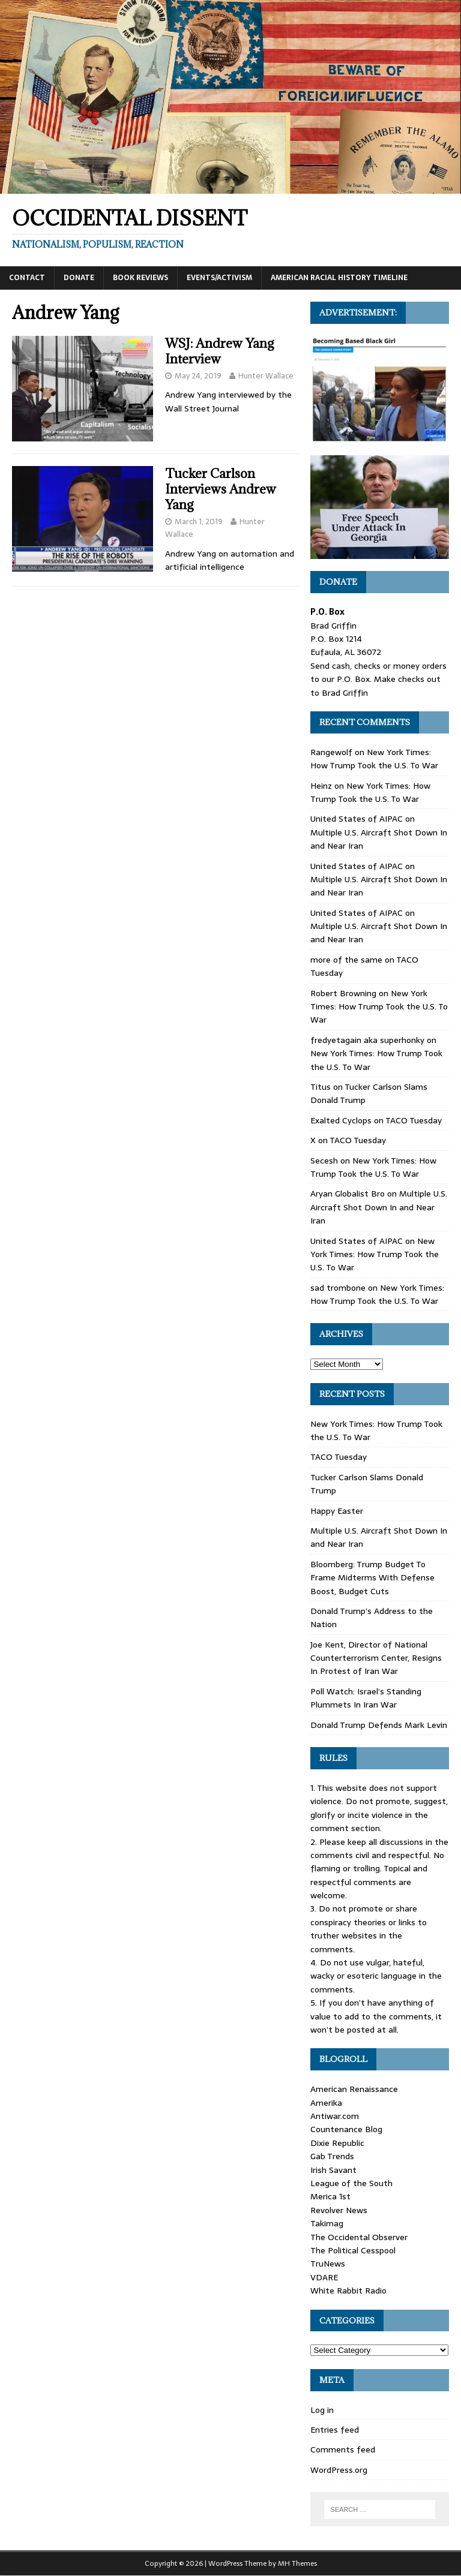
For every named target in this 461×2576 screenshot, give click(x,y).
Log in (322, 2409)
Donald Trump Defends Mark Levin (378, 1725)
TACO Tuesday (413, 1120)
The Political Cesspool (353, 2250)
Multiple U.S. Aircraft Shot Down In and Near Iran (378, 1207)
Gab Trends (332, 2156)
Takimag (326, 2223)
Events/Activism (219, 278)
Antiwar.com (334, 2116)
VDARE (324, 2277)
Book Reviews (140, 278)
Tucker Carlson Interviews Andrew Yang (220, 489)
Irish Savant (333, 2170)
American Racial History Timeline (339, 278)
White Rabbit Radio (348, 2290)
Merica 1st (330, 2196)
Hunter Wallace (266, 375)
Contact (27, 278)
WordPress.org (338, 2469)
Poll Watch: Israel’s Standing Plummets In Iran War (365, 1698)
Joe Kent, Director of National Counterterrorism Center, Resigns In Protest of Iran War (376, 1658)
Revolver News (338, 2210)
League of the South (351, 2183)
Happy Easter (336, 1510)
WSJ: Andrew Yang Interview (219, 351)
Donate (79, 278)
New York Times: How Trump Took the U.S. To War (374, 759)
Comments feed (342, 2449)
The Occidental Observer (359, 2237)
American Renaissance (354, 2089)
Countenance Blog (346, 2129)
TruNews (327, 2263)
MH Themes (297, 2563)
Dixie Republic (337, 2143)
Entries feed (334, 2429)
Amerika (326, 2102)
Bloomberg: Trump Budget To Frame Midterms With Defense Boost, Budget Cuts (372, 1578)
